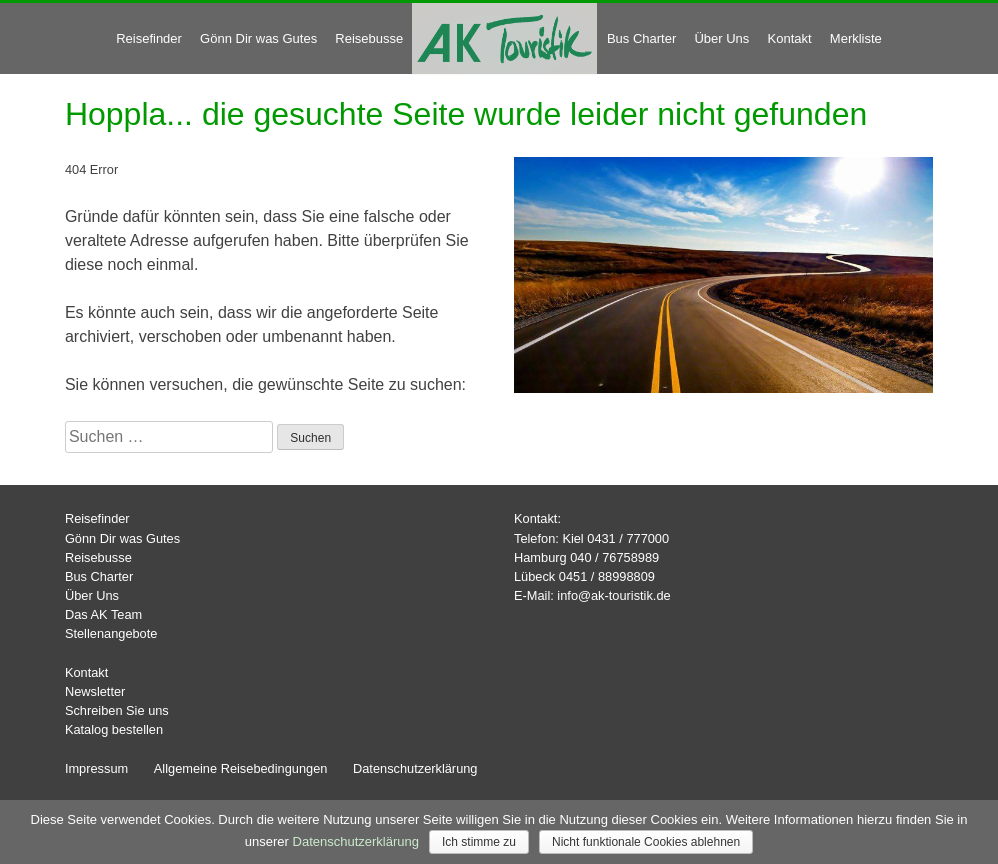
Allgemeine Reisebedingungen (241, 768)
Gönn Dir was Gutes (258, 38)
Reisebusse (369, 38)
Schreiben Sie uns (117, 710)
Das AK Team (103, 614)
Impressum (96, 768)
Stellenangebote (111, 633)
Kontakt (790, 38)
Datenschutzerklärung (415, 768)
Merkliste (856, 38)
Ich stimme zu (479, 842)
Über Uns (721, 38)
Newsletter (95, 691)
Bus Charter (641, 38)
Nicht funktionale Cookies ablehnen (646, 842)
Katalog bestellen (114, 729)
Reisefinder (149, 38)
